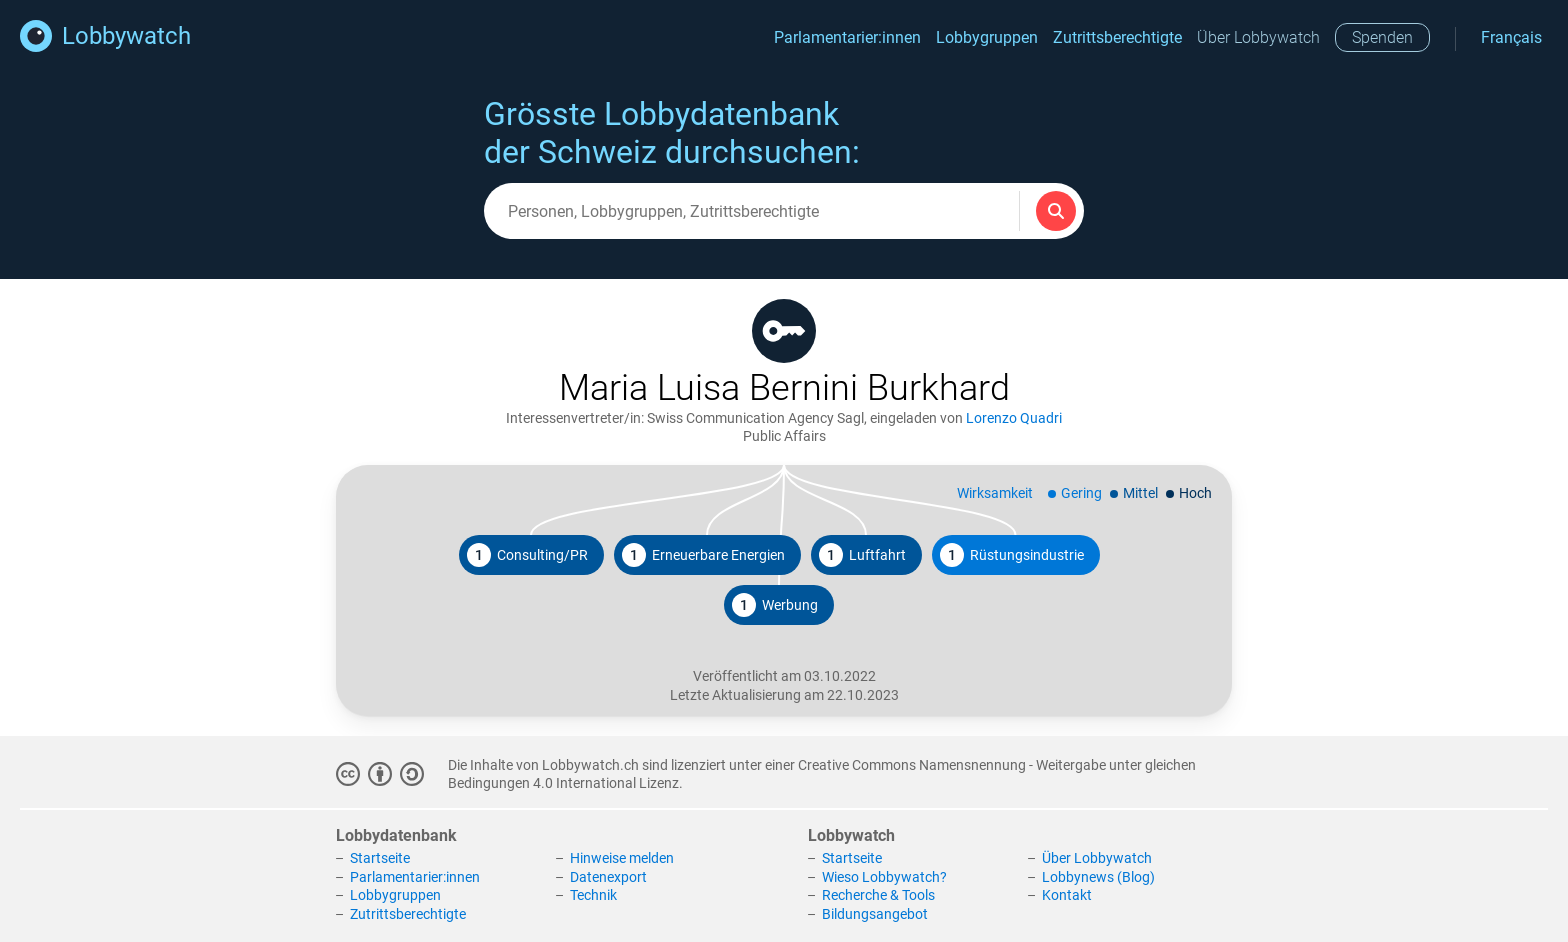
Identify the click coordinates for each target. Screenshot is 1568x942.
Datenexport (608, 877)
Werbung (775, 605)
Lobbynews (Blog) (1098, 877)
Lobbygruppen (987, 37)
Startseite (380, 858)
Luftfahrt (862, 555)
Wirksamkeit (995, 493)
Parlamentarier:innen (847, 37)
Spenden (1382, 37)
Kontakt (1067, 895)
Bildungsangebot (875, 914)
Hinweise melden (622, 858)
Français (1511, 37)
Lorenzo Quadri (1014, 418)
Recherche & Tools (878, 895)
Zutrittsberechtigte (1117, 37)
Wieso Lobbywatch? (884, 877)
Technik (593, 895)
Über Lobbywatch (1258, 37)
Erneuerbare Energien (703, 555)
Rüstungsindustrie (1012, 555)
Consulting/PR (527, 555)
